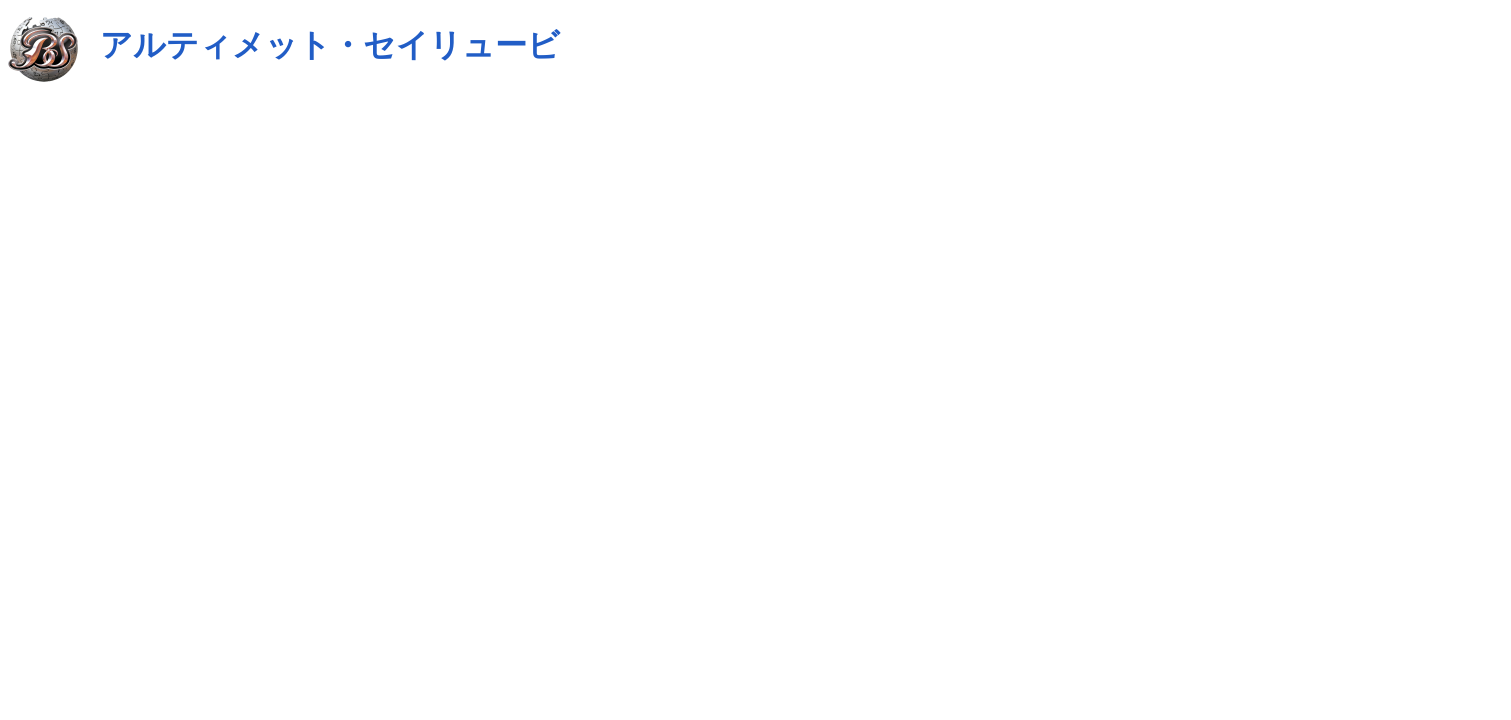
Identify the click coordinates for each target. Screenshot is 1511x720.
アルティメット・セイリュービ (330, 45)
